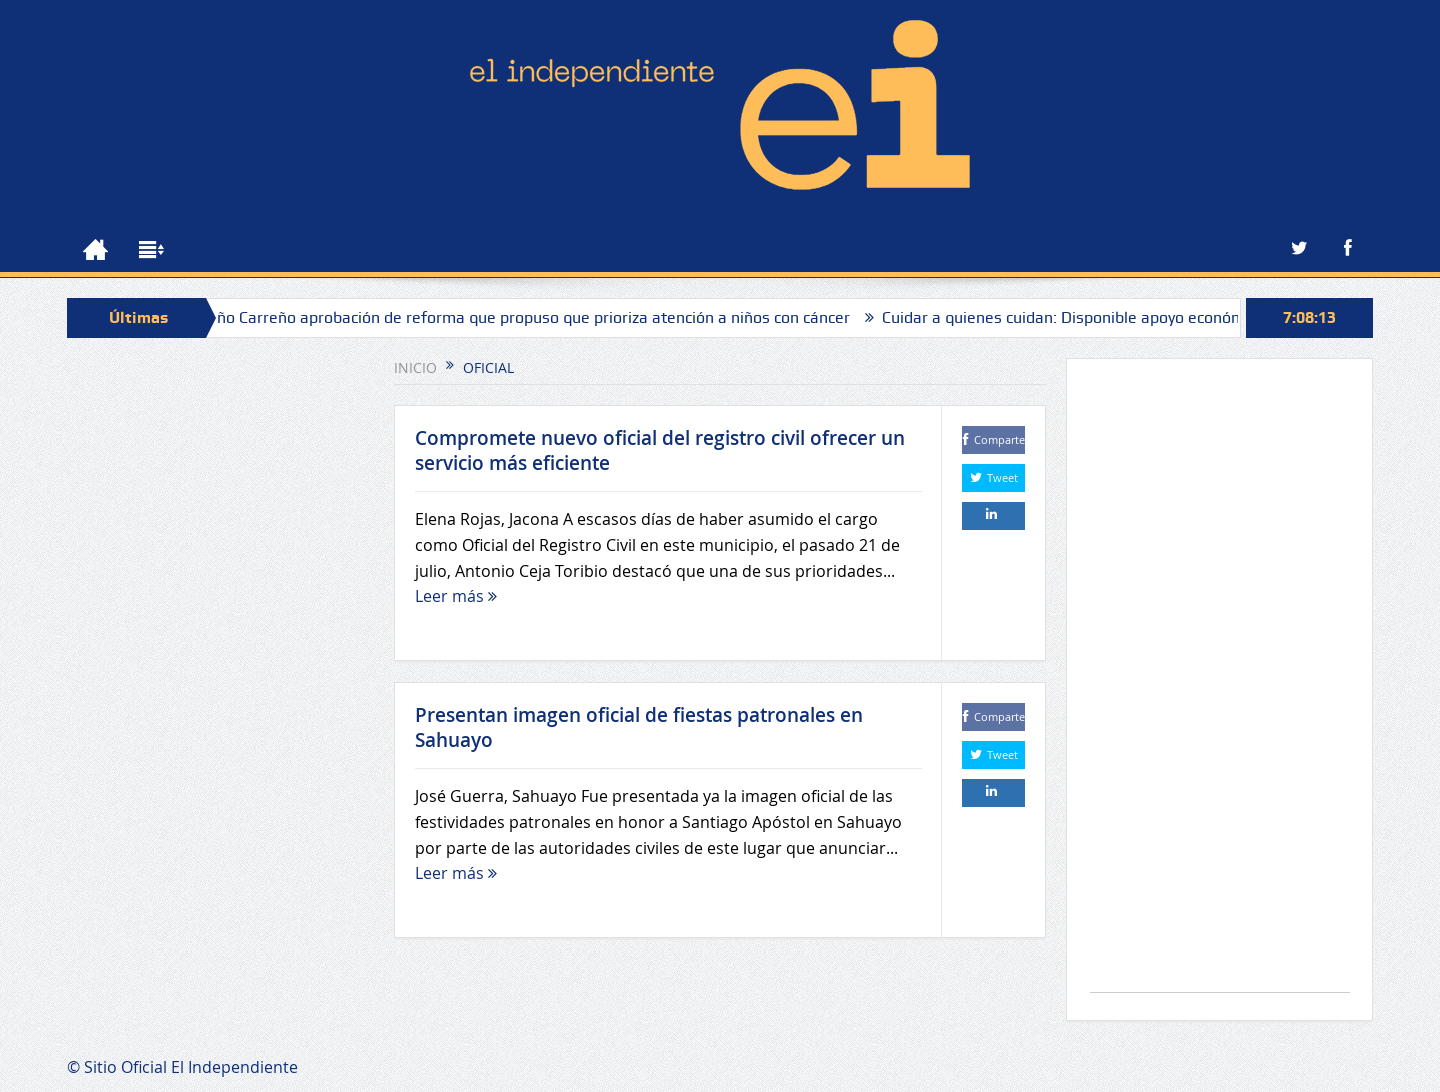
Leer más (456, 596)
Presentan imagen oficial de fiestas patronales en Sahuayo (639, 727)
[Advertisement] (1220, 685)
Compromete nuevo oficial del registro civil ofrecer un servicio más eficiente (660, 450)
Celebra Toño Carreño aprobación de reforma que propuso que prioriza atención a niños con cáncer (504, 317)
